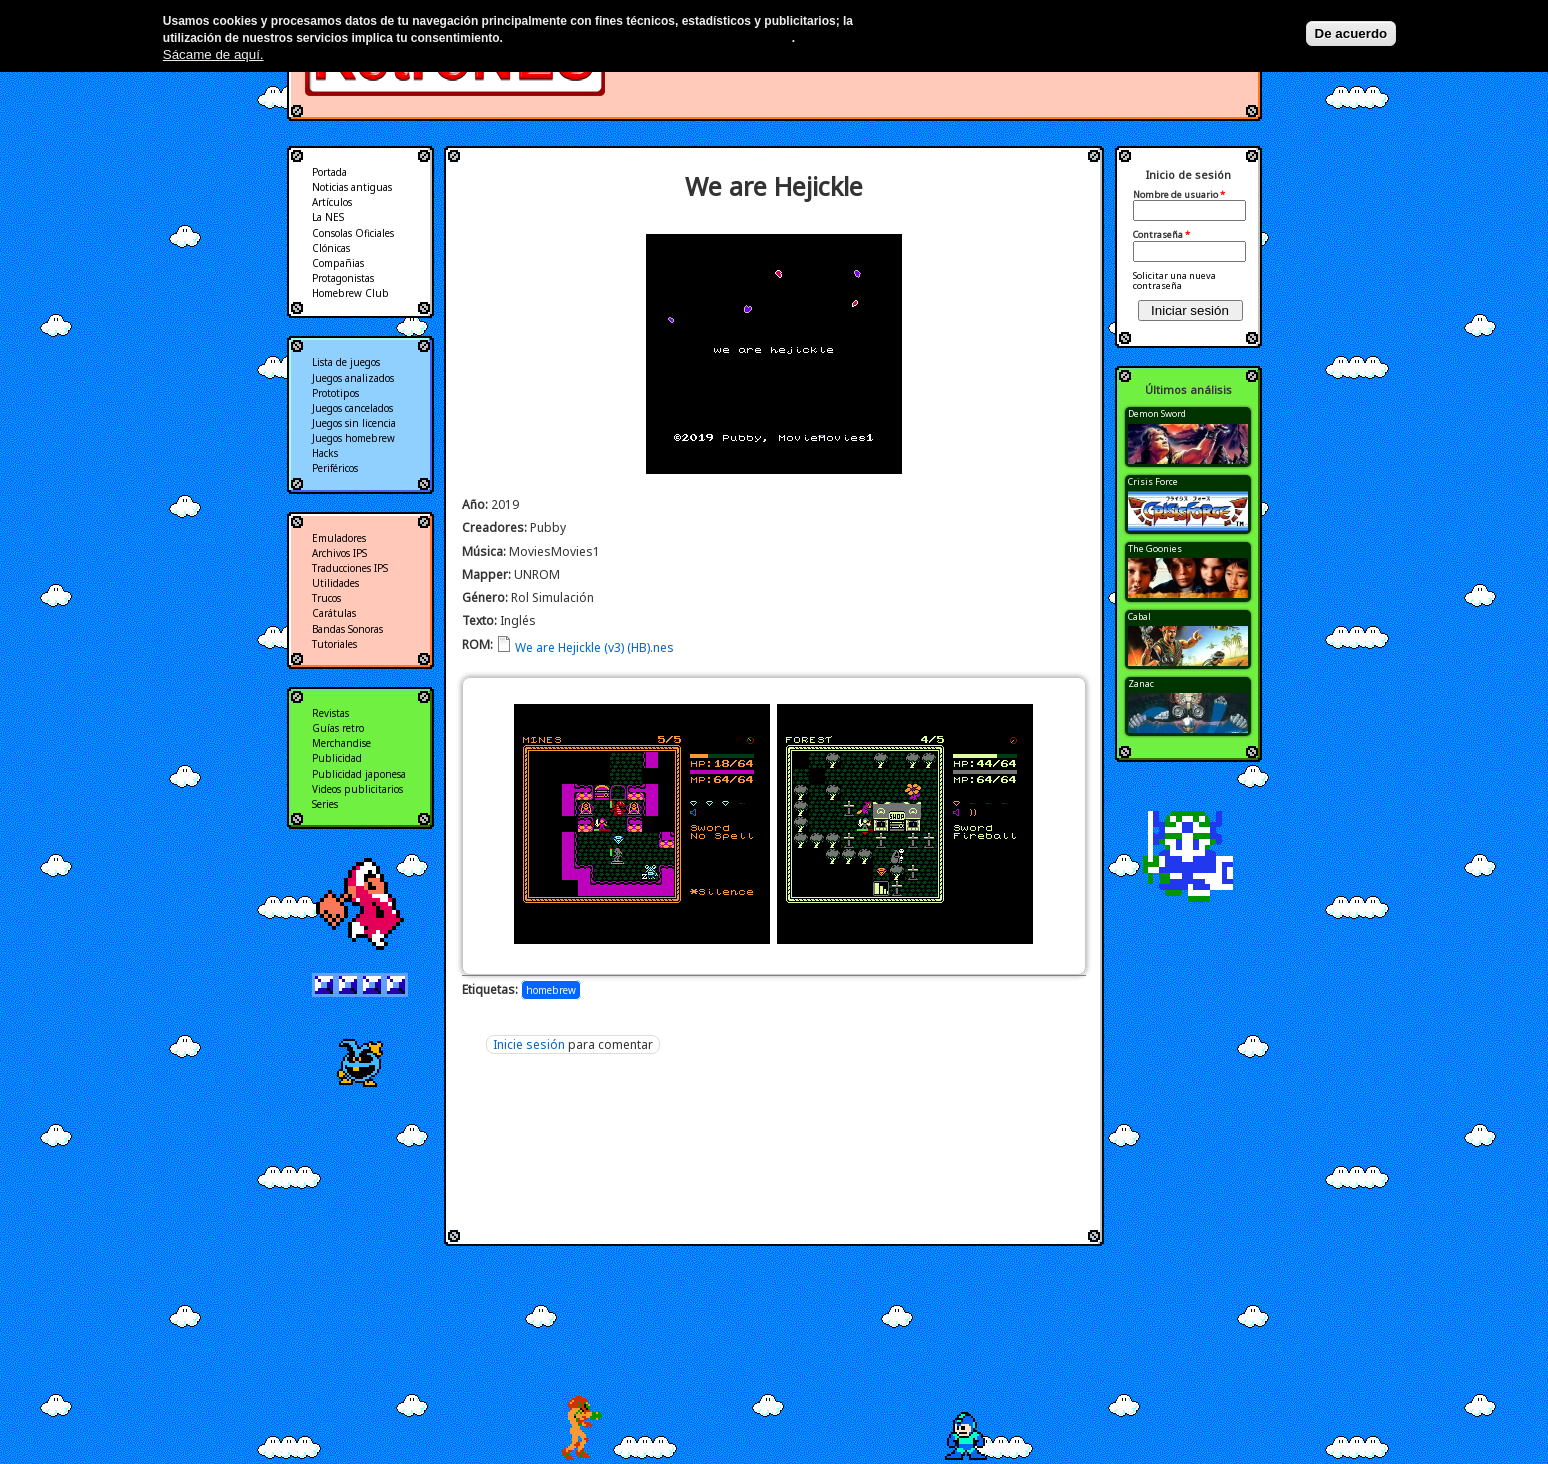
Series (325, 804)
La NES (328, 217)
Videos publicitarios (357, 789)
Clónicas (331, 248)
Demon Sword (1157, 413)
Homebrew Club (350, 293)
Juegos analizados (353, 378)
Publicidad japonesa (359, 774)
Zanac (1141, 683)
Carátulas (334, 613)
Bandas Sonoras (347, 629)
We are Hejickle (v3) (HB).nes (594, 647)
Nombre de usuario (1179, 195)
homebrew (551, 990)
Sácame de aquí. (213, 54)
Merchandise (341, 743)
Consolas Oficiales (353, 233)
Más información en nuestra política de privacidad (648, 38)
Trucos (326, 598)
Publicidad (337, 758)
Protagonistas (343, 278)
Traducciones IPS (350, 568)
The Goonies (1155, 548)
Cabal (1139, 616)
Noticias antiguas (352, 187)
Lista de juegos (346, 362)
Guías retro (338, 728)
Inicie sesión (529, 1044)
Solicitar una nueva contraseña (1174, 280)
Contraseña (1161, 235)
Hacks (325, 453)
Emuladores (339, 538)
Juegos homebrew (353, 438)
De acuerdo (1351, 33)
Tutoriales (334, 644)
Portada (329, 172)
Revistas (330, 713)
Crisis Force (1153, 481)
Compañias (338, 263)
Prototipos (335, 393)
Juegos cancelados (352, 408)
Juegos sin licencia (354, 423)
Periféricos (335, 468)
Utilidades (335, 583)
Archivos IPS (339, 553)
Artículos (332, 202)
